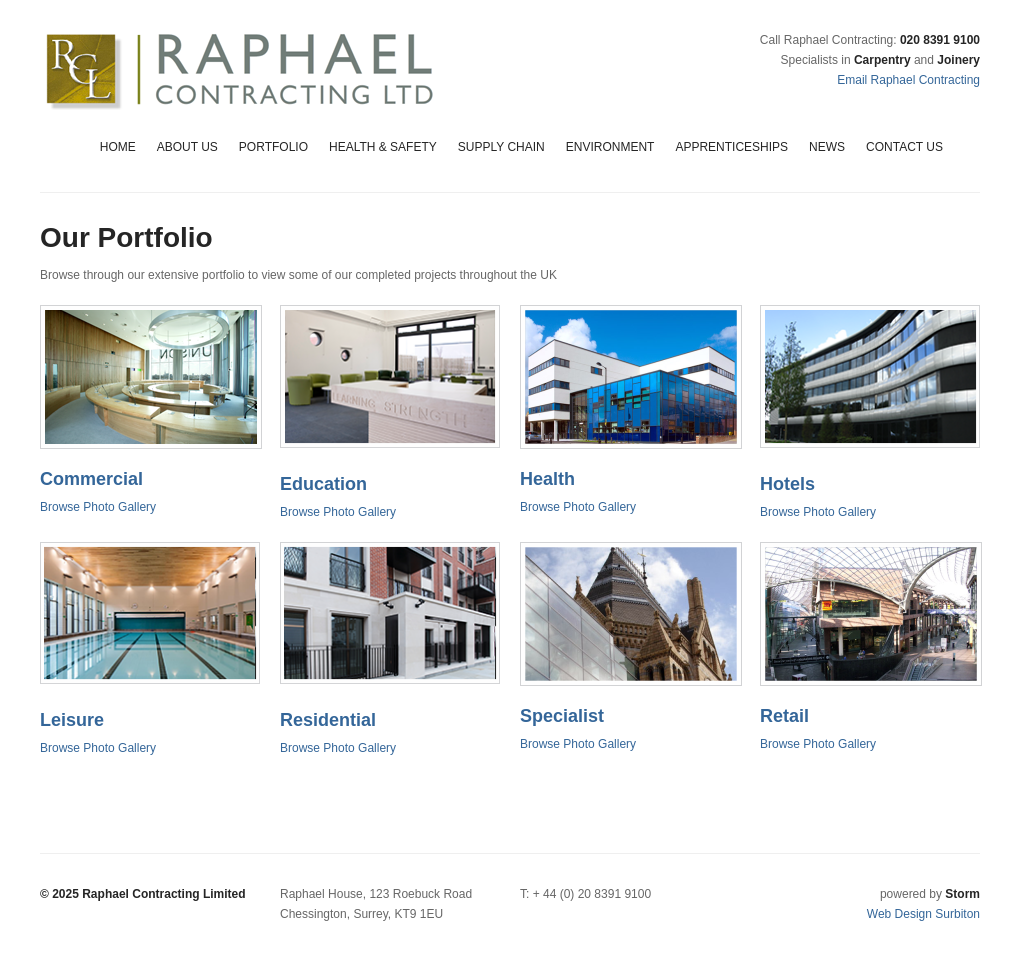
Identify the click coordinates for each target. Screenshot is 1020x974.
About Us (187, 147)
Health (547, 479)
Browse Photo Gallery (98, 507)
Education (323, 484)
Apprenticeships (731, 147)
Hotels (787, 484)
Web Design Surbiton (923, 914)
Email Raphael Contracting (908, 80)
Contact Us (904, 147)
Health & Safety (383, 147)
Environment (610, 147)
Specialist (562, 716)
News (827, 147)
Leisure (72, 720)
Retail (784, 716)
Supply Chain (501, 147)
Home (118, 147)
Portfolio (273, 147)
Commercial (91, 479)
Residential (328, 720)
